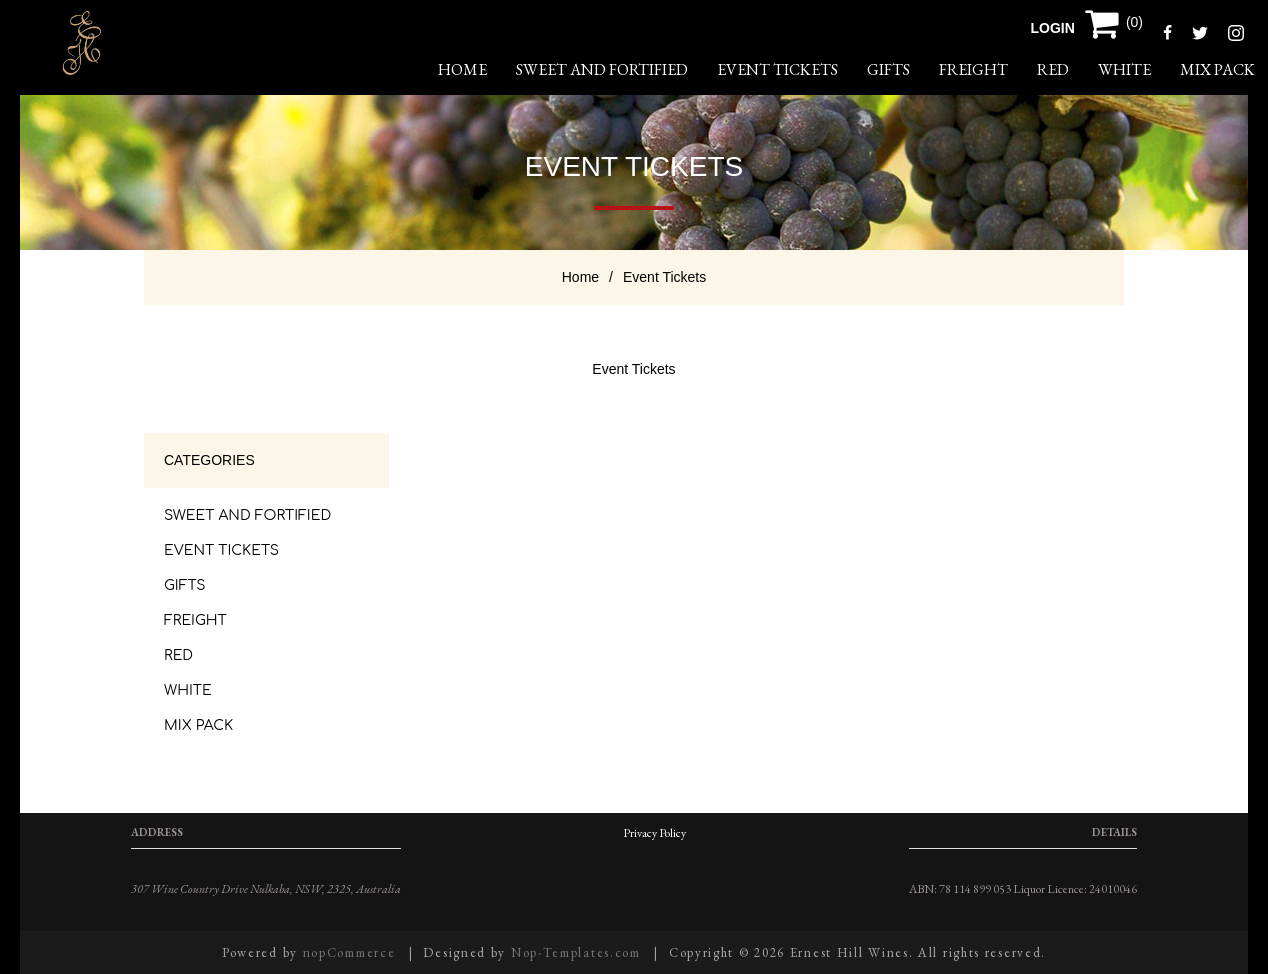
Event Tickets (777, 69)
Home (580, 277)
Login (1053, 28)
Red (1053, 69)
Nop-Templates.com (576, 952)
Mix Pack (1217, 69)
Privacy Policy (654, 833)
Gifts (888, 69)
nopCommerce (349, 952)
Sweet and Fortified (602, 69)
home (462, 69)
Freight (973, 69)
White (1124, 69)
